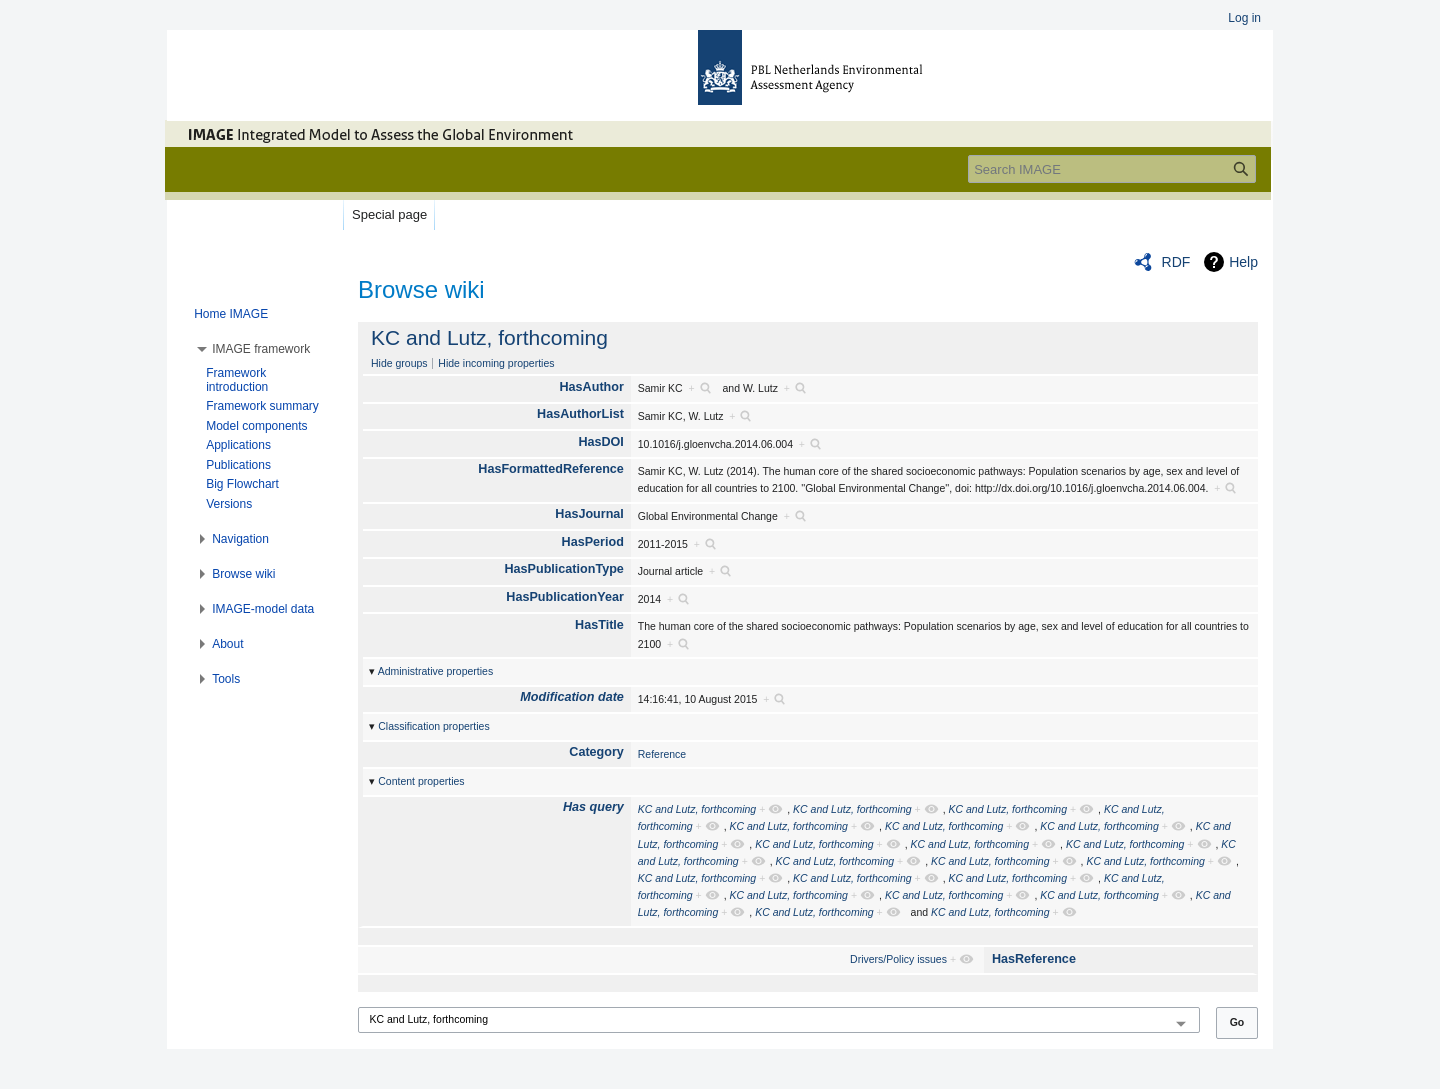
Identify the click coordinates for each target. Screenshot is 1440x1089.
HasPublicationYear (565, 597)
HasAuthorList (580, 414)
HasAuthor (592, 387)
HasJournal (589, 514)
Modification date (572, 697)
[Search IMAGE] (1112, 169)
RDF (1176, 262)
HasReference (1034, 959)
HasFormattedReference (551, 469)
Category (596, 752)
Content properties (421, 781)
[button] (261, 349)
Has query (593, 807)
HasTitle (599, 625)
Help (1243, 262)
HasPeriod (593, 542)
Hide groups (399, 363)
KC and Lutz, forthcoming (489, 337)
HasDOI (601, 442)
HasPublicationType (563, 569)
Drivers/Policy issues (898, 959)
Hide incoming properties (496, 363)
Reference (662, 754)
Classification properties (433, 726)
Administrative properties (436, 671)
